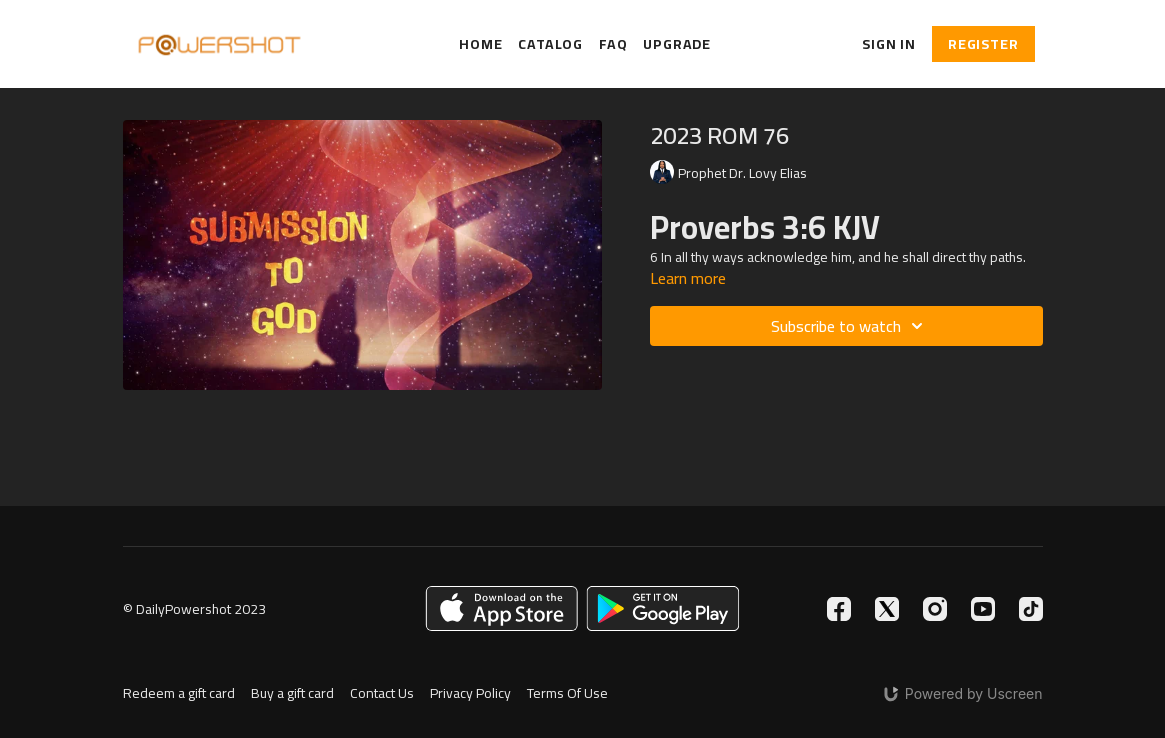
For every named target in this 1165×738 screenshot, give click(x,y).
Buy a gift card (292, 693)
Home (480, 44)
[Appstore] (501, 608)
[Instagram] (935, 609)
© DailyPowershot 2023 (194, 609)
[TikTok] (1031, 609)
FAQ (613, 44)
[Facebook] (839, 609)
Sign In (889, 44)
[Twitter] (887, 609)
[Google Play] (663, 608)
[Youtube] (983, 609)
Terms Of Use (567, 693)
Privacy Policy (470, 693)
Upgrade (677, 44)
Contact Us (382, 693)
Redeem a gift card (179, 693)
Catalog (550, 44)
